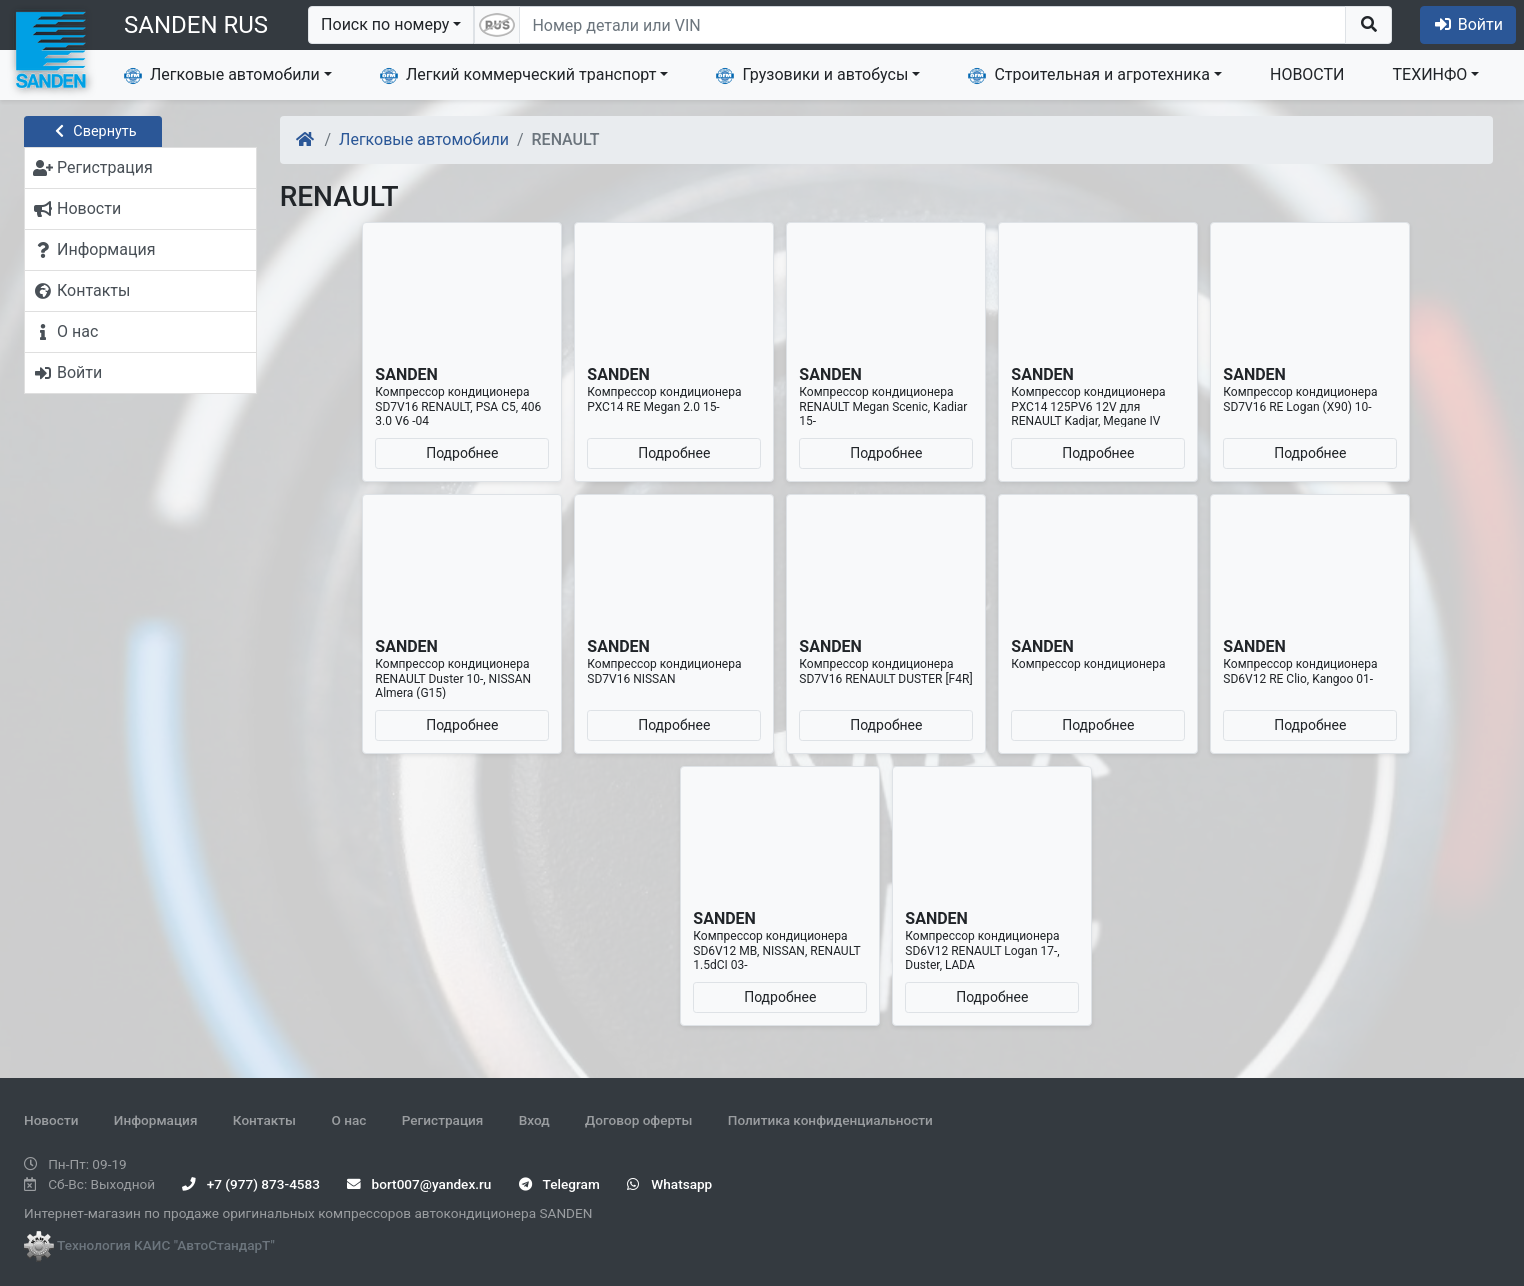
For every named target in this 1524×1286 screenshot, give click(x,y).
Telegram (559, 1184)
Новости (51, 1120)
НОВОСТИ (1307, 74)
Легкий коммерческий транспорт (518, 75)
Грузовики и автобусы (812, 75)
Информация (156, 1120)
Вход (534, 1120)
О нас (348, 1120)
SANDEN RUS (196, 25)
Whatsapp (669, 1184)
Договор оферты (638, 1120)
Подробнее (462, 453)
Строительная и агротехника (1089, 75)
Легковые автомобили (222, 75)
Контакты (264, 1120)
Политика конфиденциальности (830, 1120)
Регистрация (443, 1120)
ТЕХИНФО (1430, 74)
